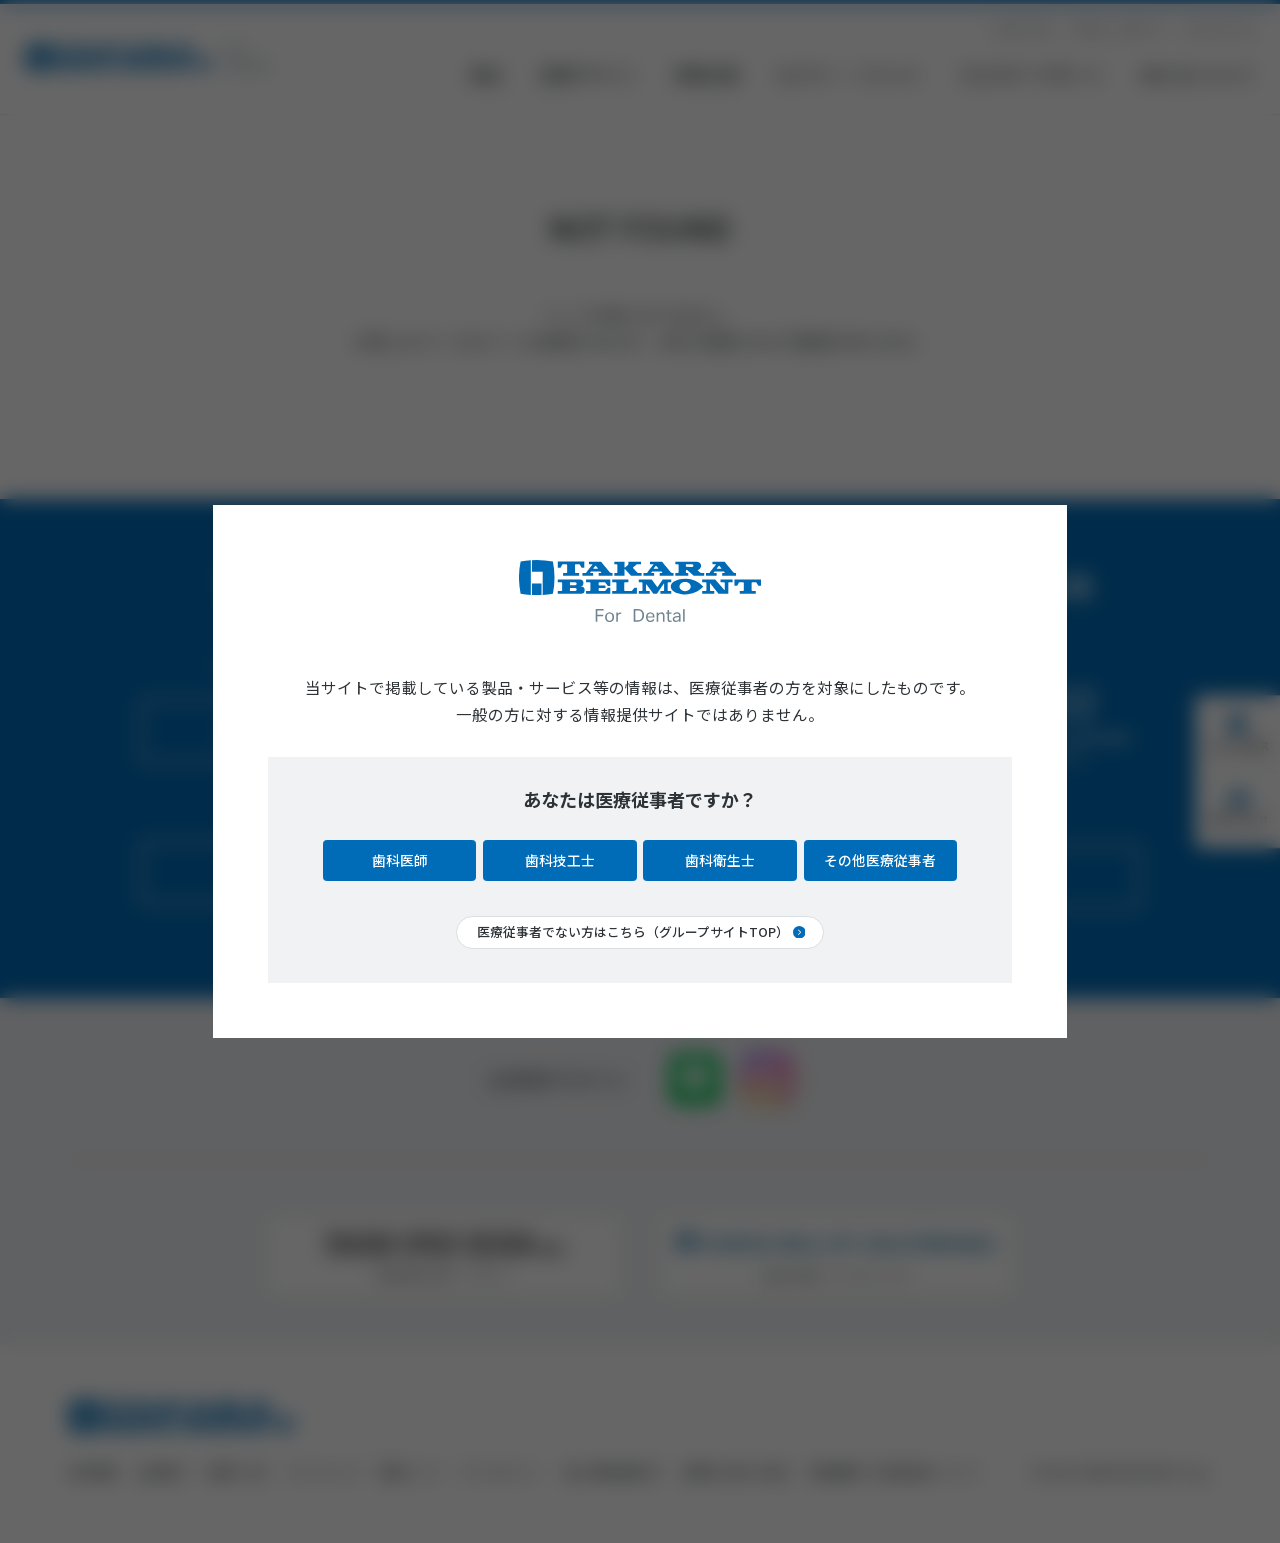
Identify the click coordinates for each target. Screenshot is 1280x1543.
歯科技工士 (560, 859)
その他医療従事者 (880, 859)
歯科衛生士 (720, 859)
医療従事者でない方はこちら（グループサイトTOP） (630, 932)
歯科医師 (400, 859)
